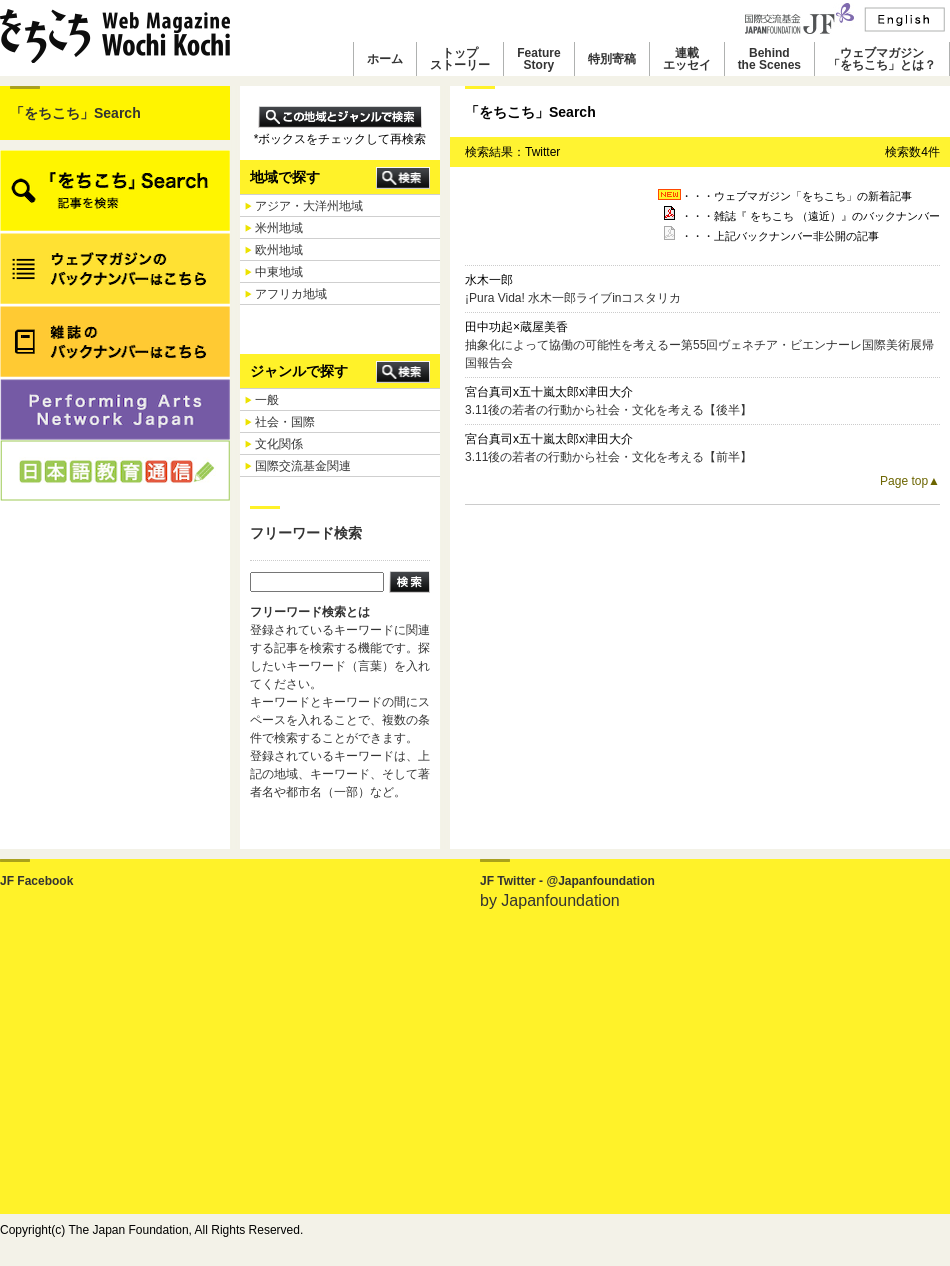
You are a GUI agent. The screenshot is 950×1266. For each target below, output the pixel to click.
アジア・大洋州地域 (309, 206)
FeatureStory (538, 59)
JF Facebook (36, 881)
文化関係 (279, 444)
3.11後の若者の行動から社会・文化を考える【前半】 (608, 457)
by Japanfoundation (550, 900)
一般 (267, 400)
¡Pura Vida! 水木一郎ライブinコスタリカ (573, 298)
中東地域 (279, 272)
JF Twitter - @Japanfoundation (567, 881)
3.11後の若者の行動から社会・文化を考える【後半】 (608, 410)
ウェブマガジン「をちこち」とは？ (882, 59)
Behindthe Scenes (769, 59)
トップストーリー (460, 59)
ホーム (385, 59)
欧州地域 (279, 250)
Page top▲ (910, 481)
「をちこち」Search (75, 113)
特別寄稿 (612, 59)
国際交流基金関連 (303, 466)
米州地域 (279, 228)
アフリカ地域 (291, 294)
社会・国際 (285, 422)
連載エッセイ (687, 59)
